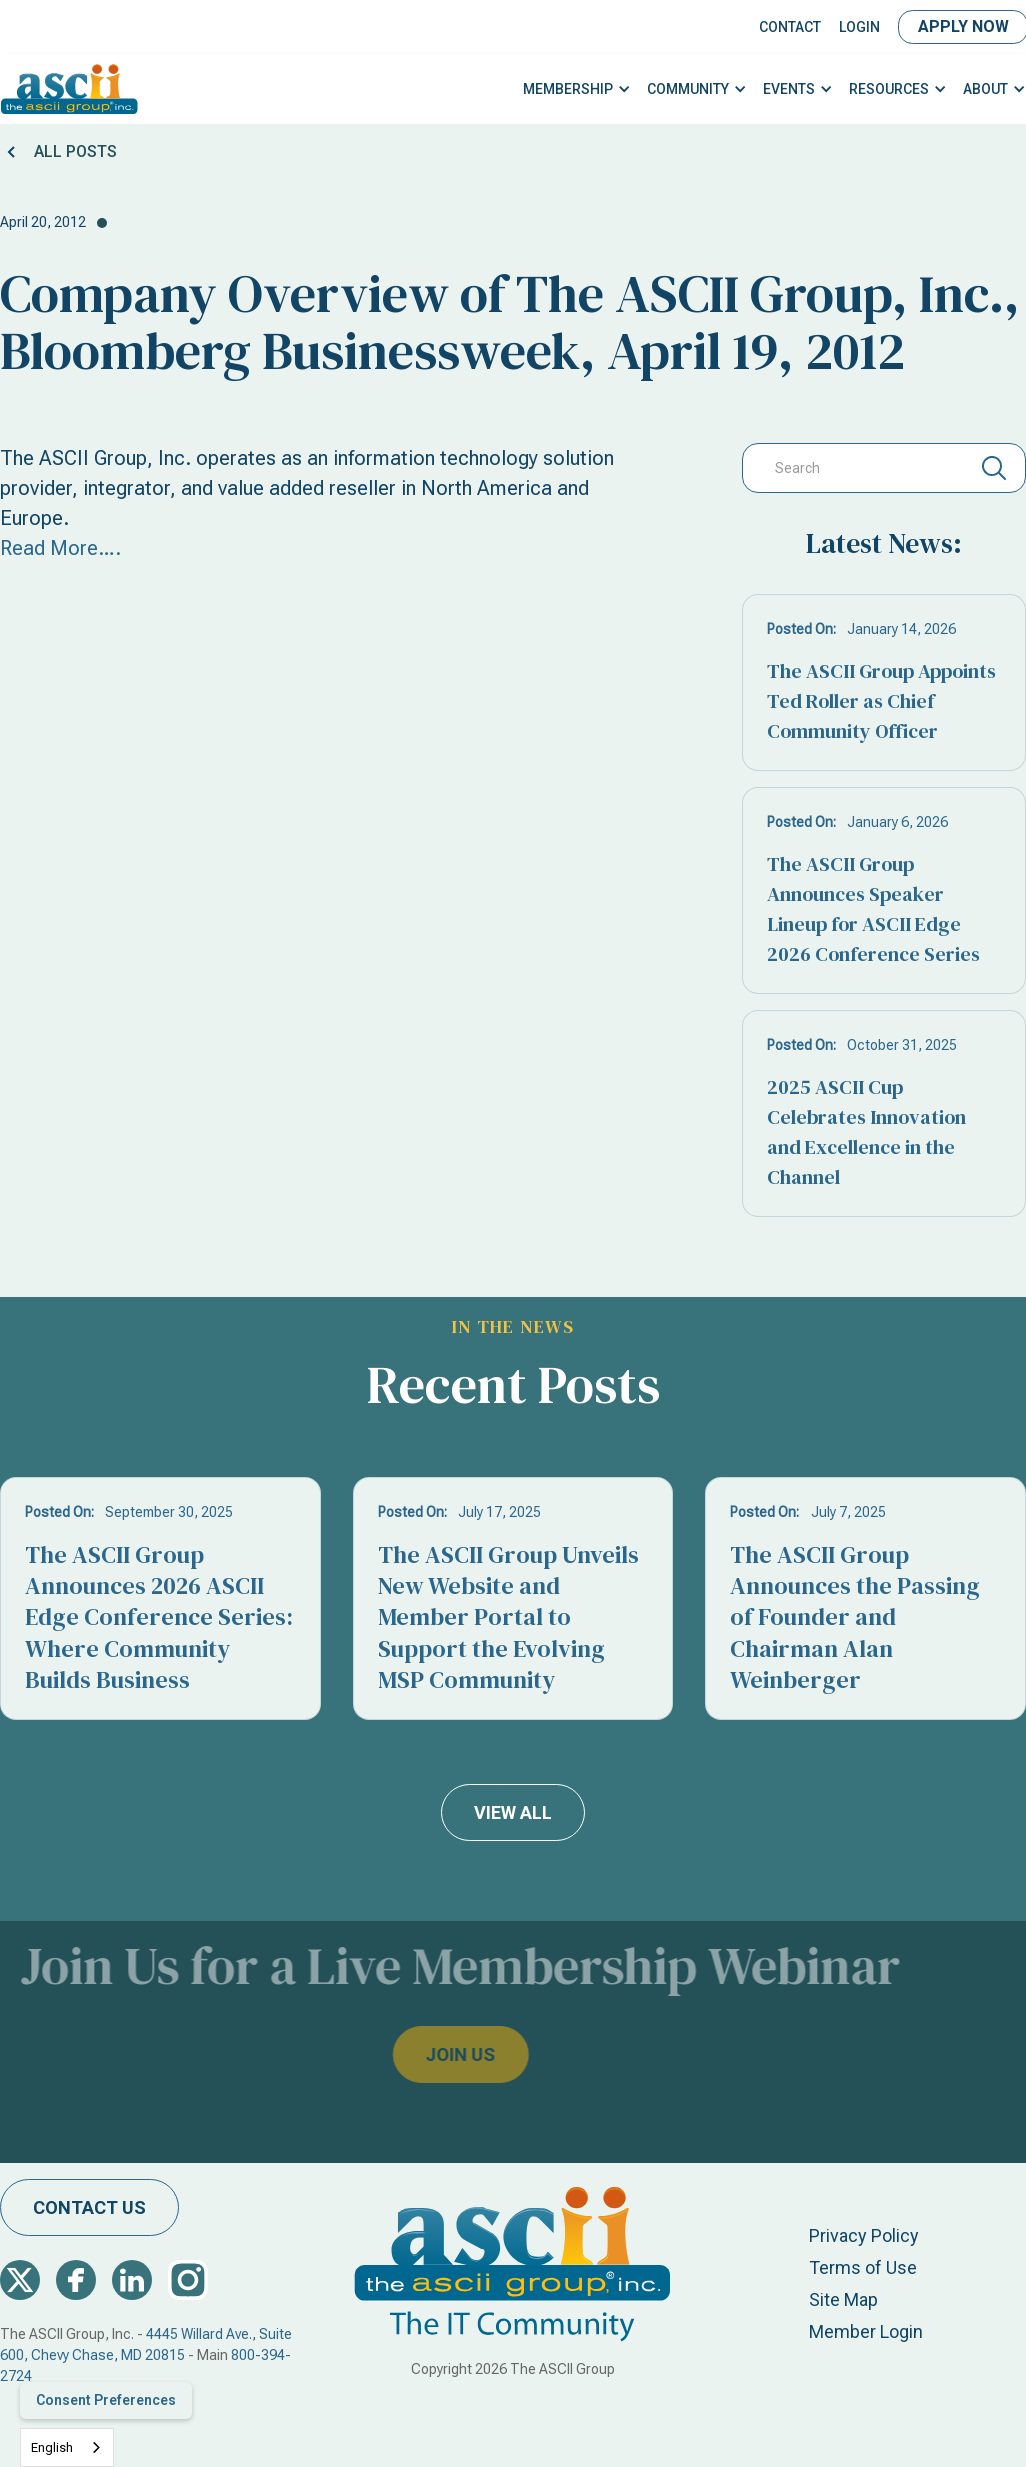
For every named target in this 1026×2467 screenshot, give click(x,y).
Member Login (866, 2331)
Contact (790, 27)
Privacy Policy (864, 2235)
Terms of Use (863, 2267)
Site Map (843, 2299)
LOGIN (859, 27)
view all (513, 1812)
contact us (89, 2207)
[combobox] (67, 2447)
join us (426, 2054)
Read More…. (60, 548)
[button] (577, 89)
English (52, 2447)
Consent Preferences (106, 2400)
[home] (69, 89)
